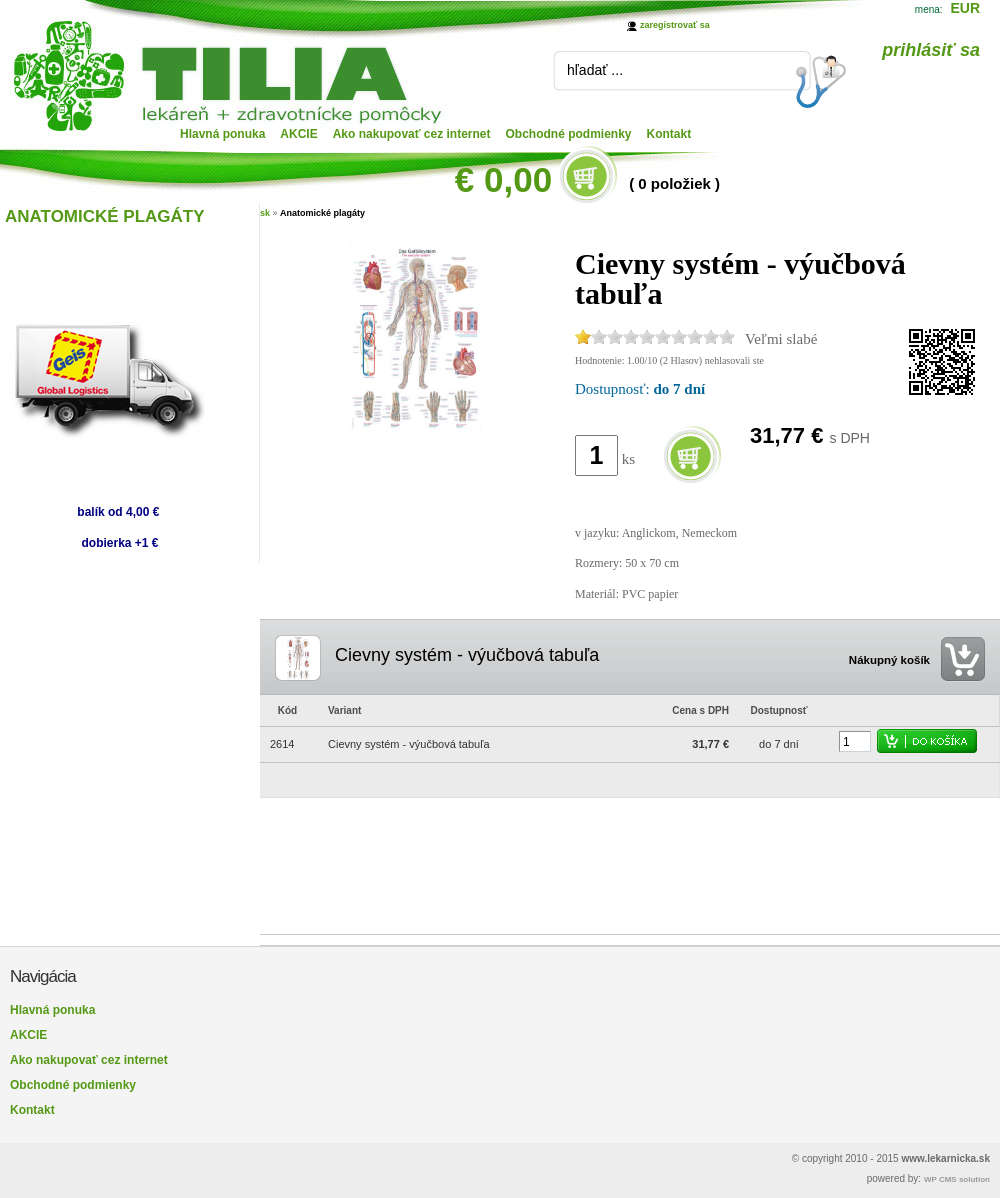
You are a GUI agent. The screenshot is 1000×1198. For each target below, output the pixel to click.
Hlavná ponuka (222, 134)
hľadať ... (595, 70)
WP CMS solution (957, 1179)
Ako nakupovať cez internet (412, 134)
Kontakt (669, 134)
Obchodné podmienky (569, 134)
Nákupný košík (889, 660)
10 (727, 336)
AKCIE (298, 134)
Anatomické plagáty (322, 213)
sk (265, 213)
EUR (965, 8)
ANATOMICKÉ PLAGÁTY (105, 216)
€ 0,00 (503, 179)
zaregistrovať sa (675, 25)
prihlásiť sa (931, 50)
